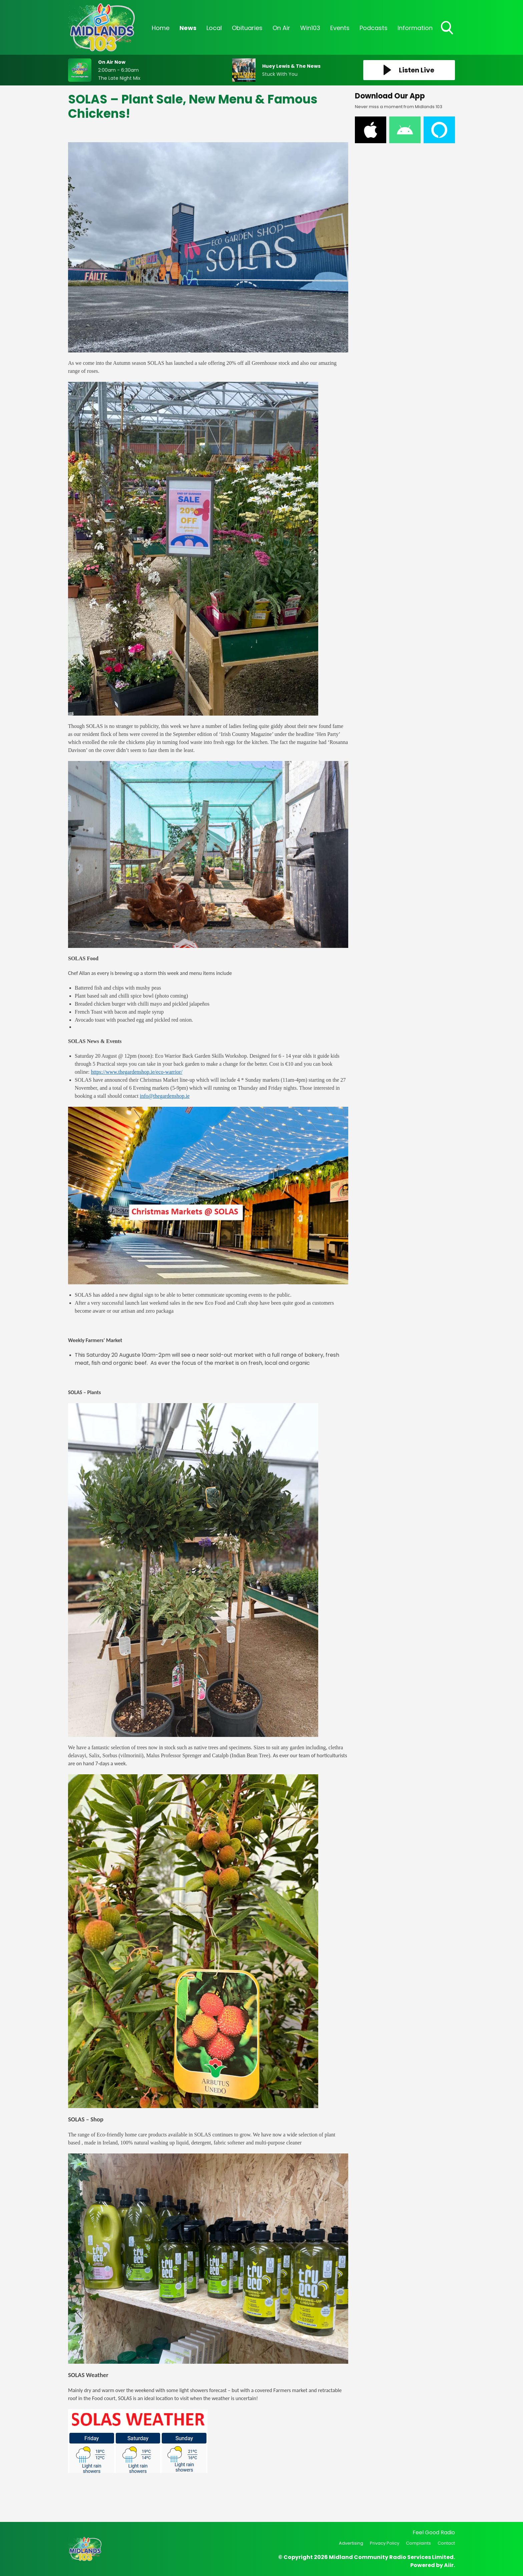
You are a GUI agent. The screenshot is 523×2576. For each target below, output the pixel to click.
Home (160, 28)
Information (415, 28)
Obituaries (247, 28)
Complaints (418, 2543)
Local (214, 28)
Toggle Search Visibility (447, 28)
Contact (446, 2543)
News (187, 28)
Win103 (310, 28)
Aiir (449, 2565)
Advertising (351, 2543)
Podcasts (374, 28)
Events (340, 28)
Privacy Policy (384, 2543)
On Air (281, 28)
